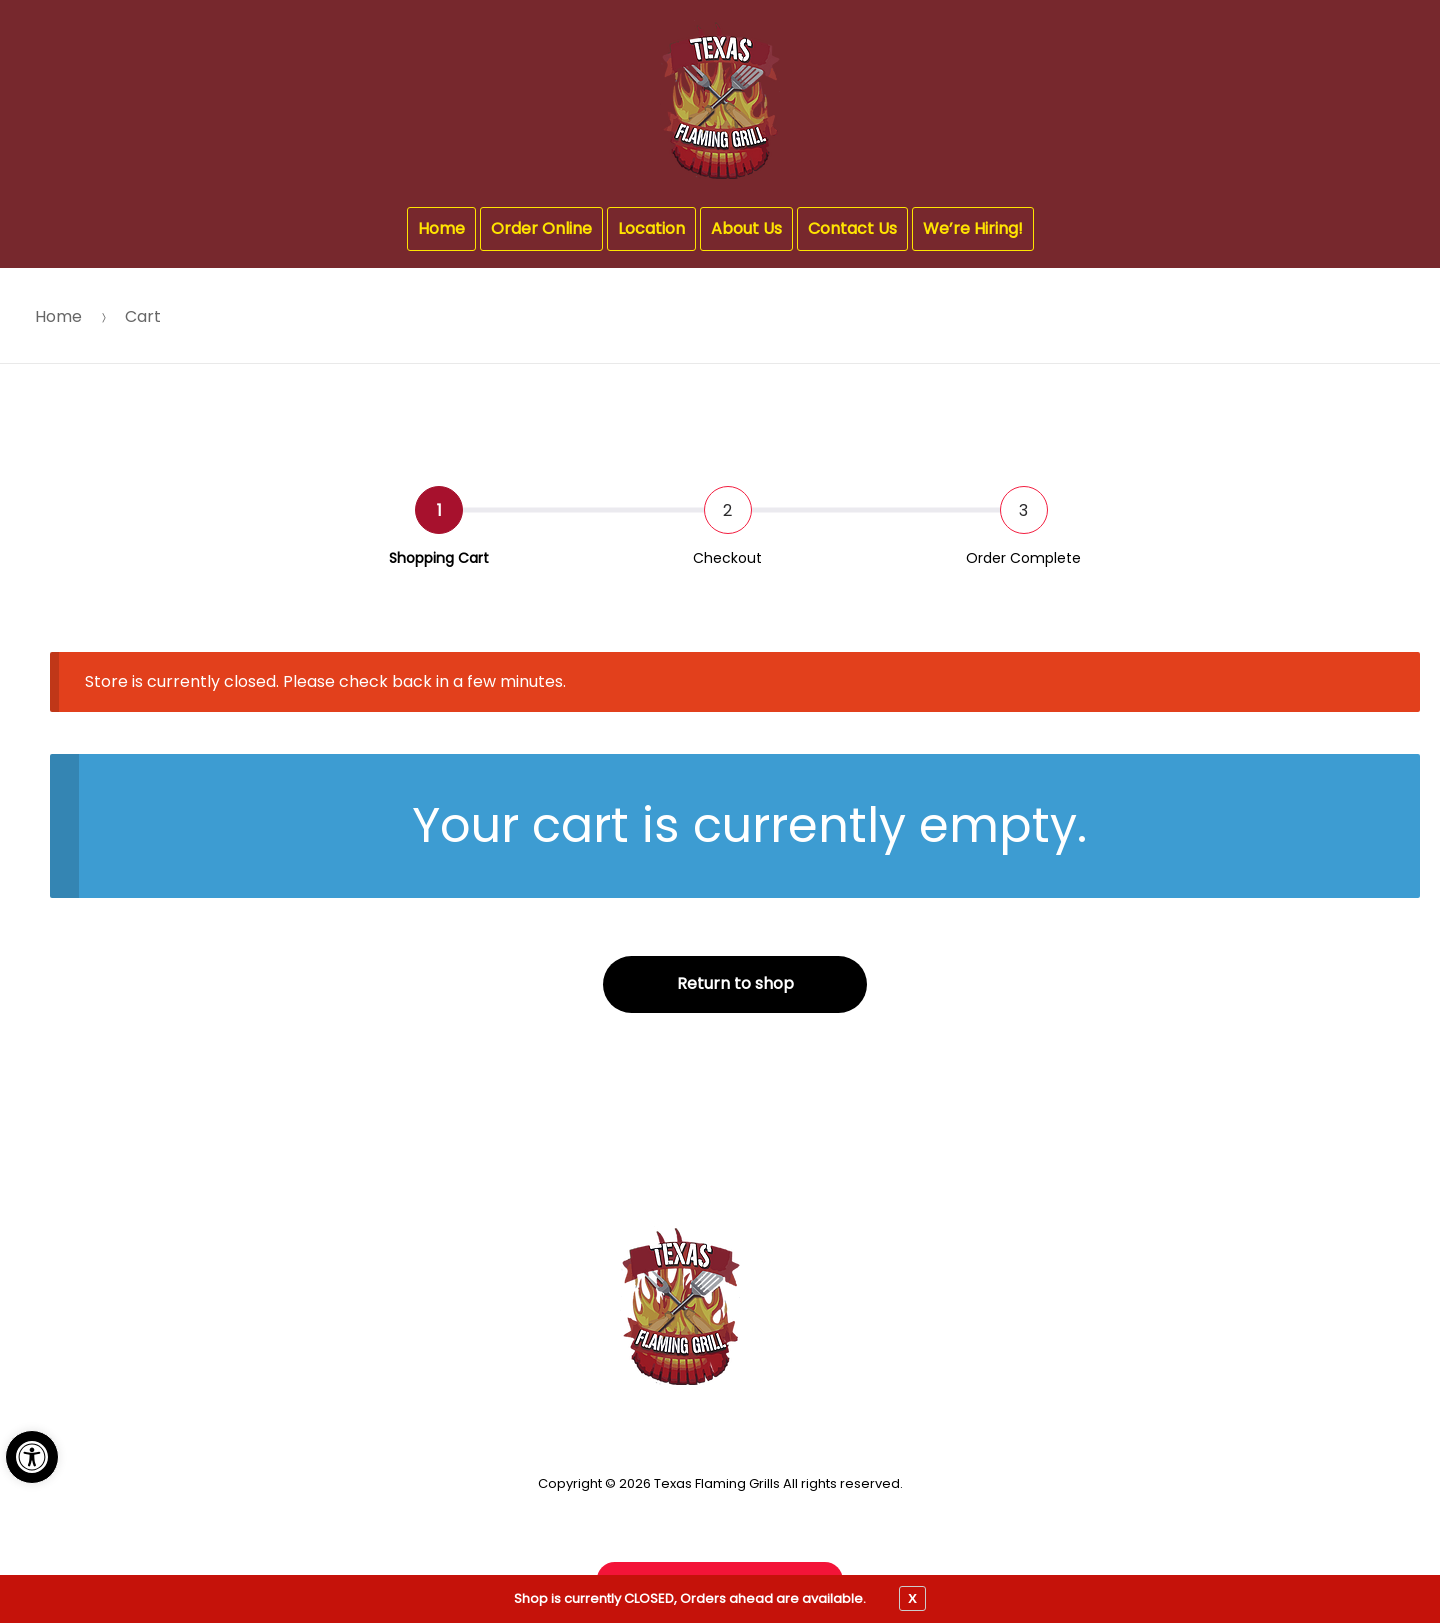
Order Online (541, 228)
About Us (746, 228)
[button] (32, 1457)
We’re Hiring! (973, 228)
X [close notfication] (912, 1598)
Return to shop (735, 983)
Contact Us (852, 228)
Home (441, 228)
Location (651, 228)
